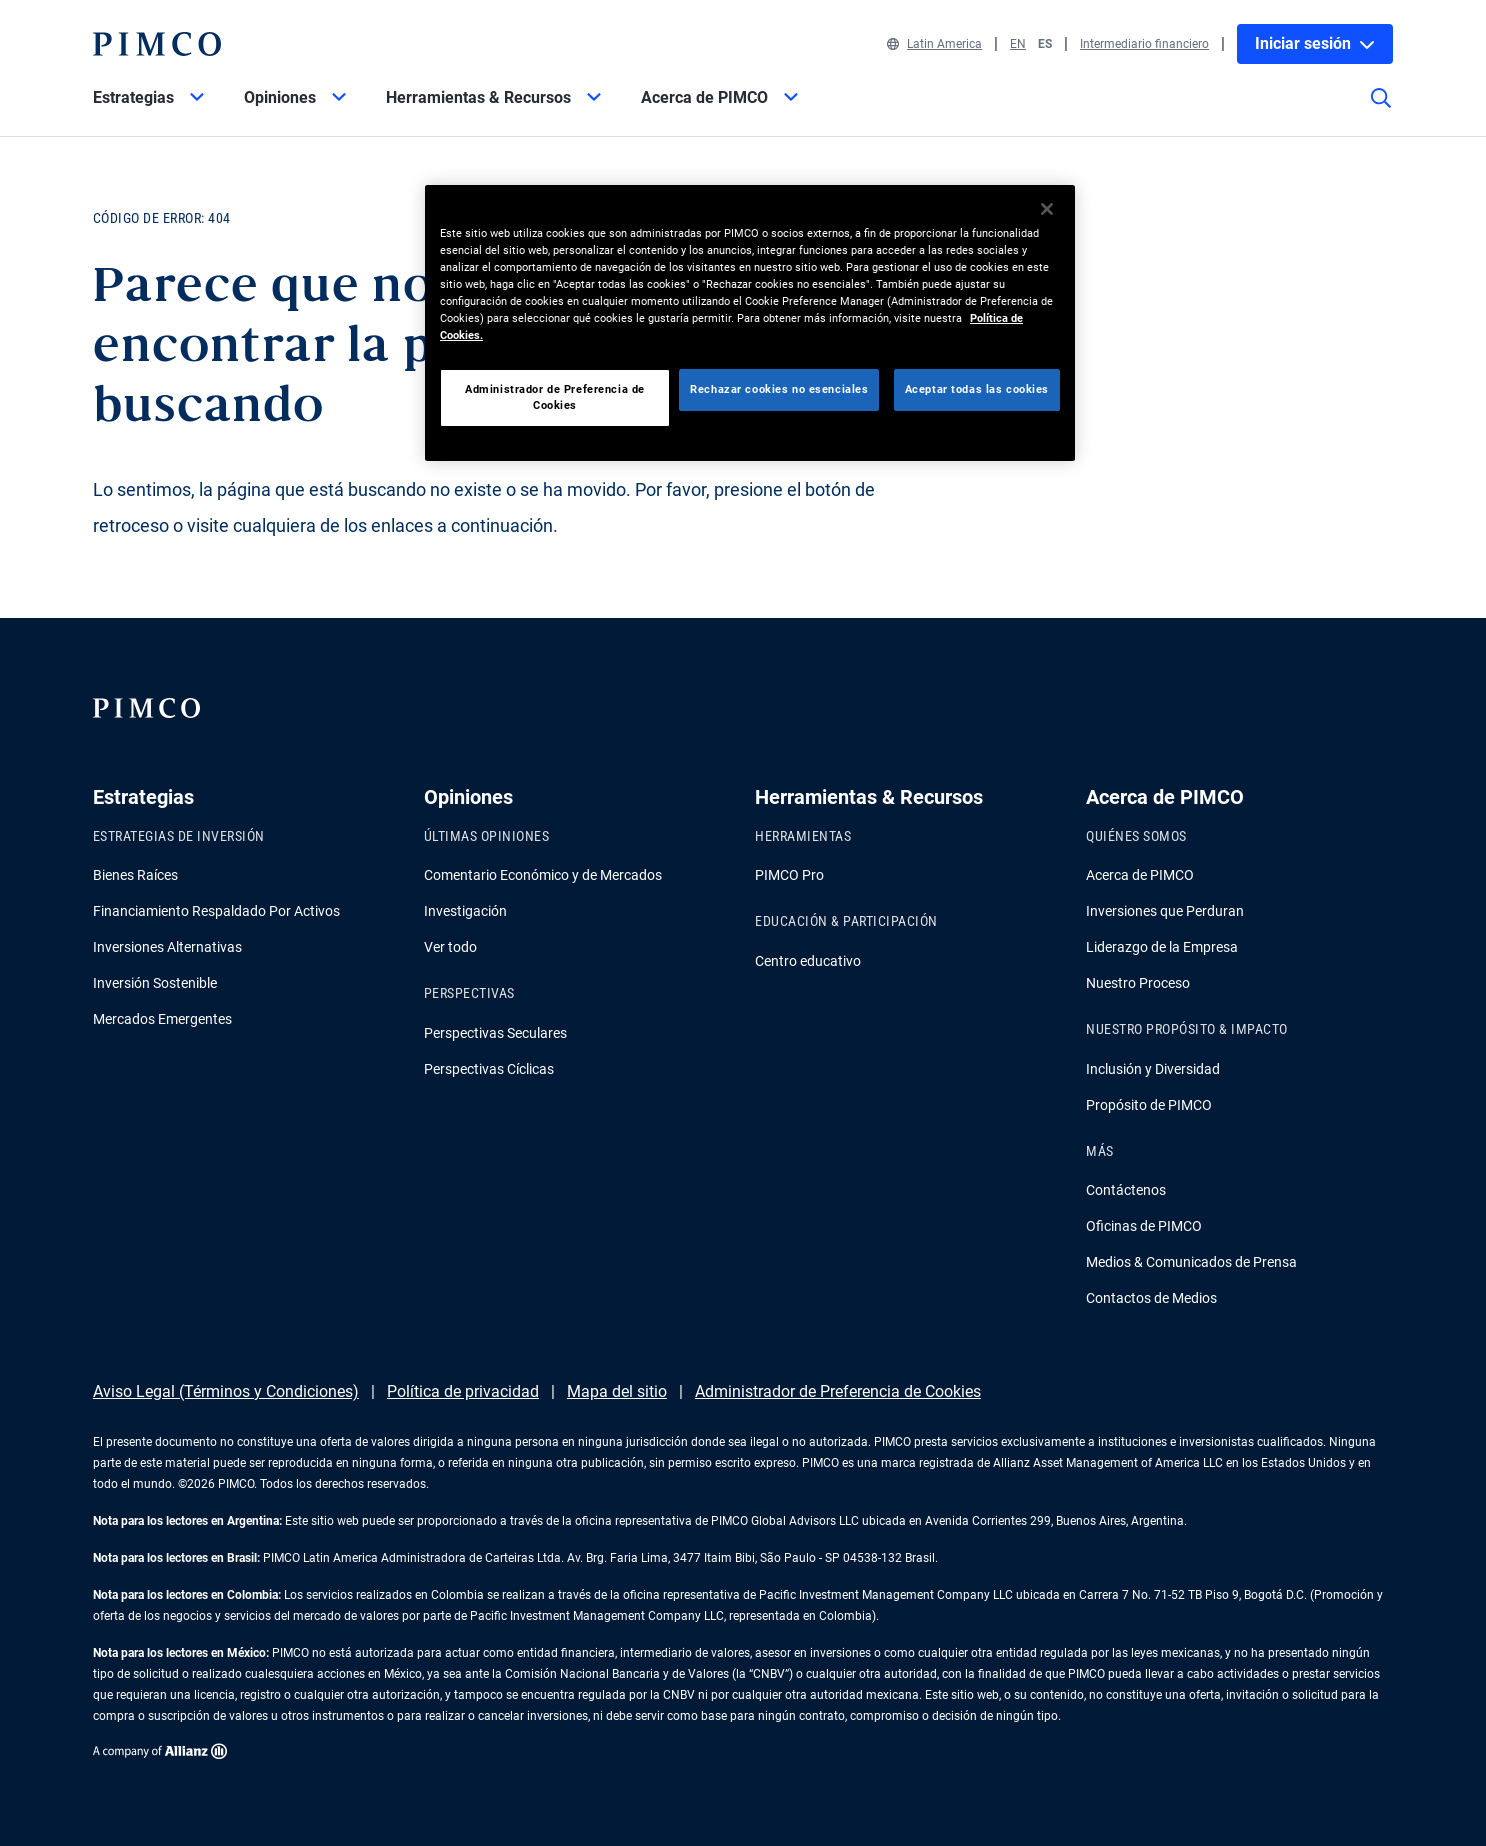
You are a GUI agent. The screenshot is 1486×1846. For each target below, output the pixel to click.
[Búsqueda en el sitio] (1381, 112)
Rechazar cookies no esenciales (779, 389)
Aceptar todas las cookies (977, 389)
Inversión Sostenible (155, 983)
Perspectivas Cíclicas (489, 1069)
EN (1018, 44)
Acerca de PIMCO (1140, 875)
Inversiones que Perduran (1165, 911)
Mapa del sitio (617, 1391)
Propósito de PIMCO (1149, 1105)
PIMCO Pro (789, 875)
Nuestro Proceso (1138, 983)
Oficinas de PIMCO (1144, 1226)
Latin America (934, 44)
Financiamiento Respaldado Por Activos (216, 911)
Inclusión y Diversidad (1153, 1069)
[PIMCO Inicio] (157, 44)
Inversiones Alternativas (167, 947)
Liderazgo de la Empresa (1162, 947)
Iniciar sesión (1315, 43)
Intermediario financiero (1144, 44)
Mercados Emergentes (162, 1019)
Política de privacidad (463, 1391)
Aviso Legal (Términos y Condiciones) (226, 1391)
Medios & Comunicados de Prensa (1191, 1262)
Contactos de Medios (1151, 1298)
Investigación (465, 911)
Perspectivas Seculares (495, 1033)
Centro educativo (808, 961)
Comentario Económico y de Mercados (543, 875)
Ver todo (450, 947)
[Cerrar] (1047, 209)
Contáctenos (1126, 1190)
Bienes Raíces (135, 875)
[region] (750, 323)
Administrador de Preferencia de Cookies (838, 1391)
